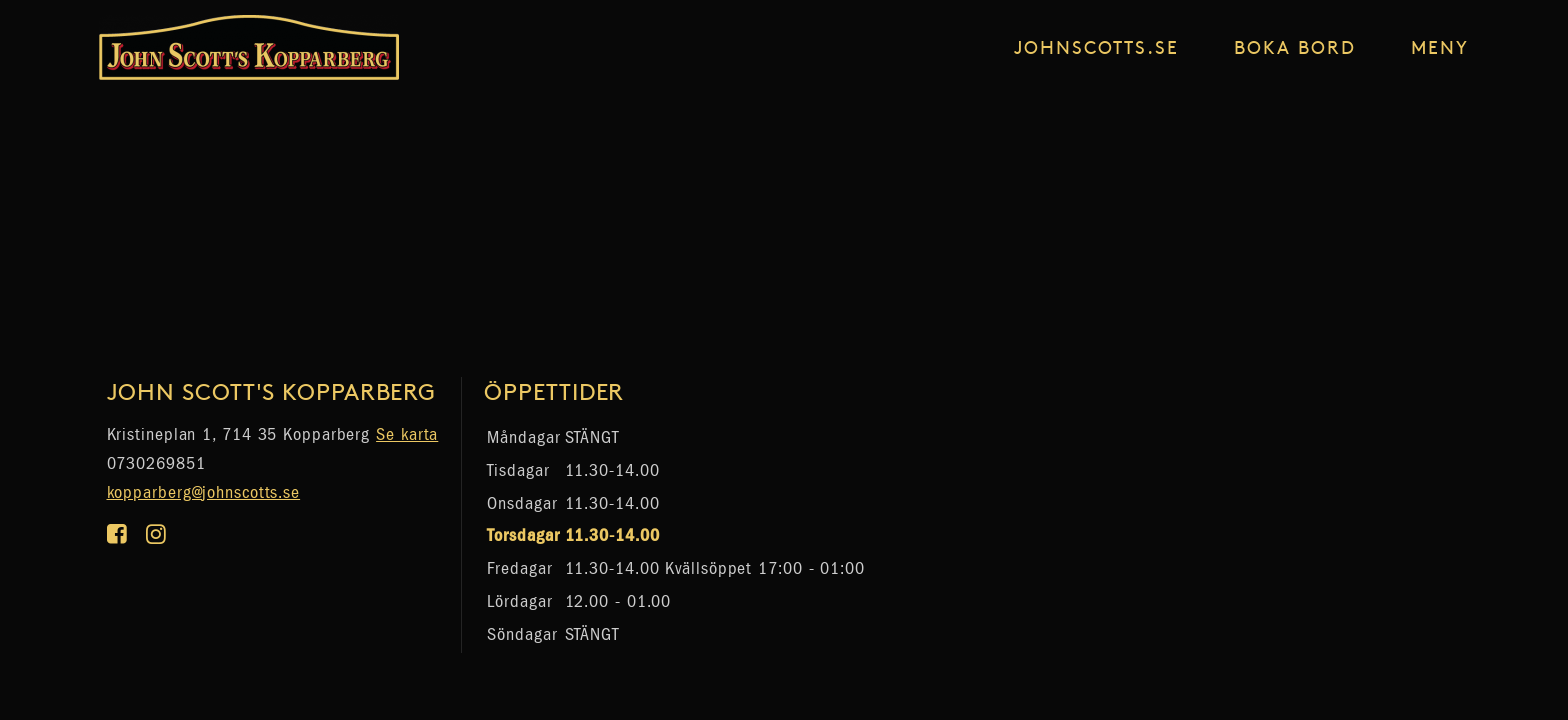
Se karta (407, 434)
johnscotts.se (1096, 46)
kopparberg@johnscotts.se (204, 492)
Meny (1440, 46)
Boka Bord (1295, 46)
